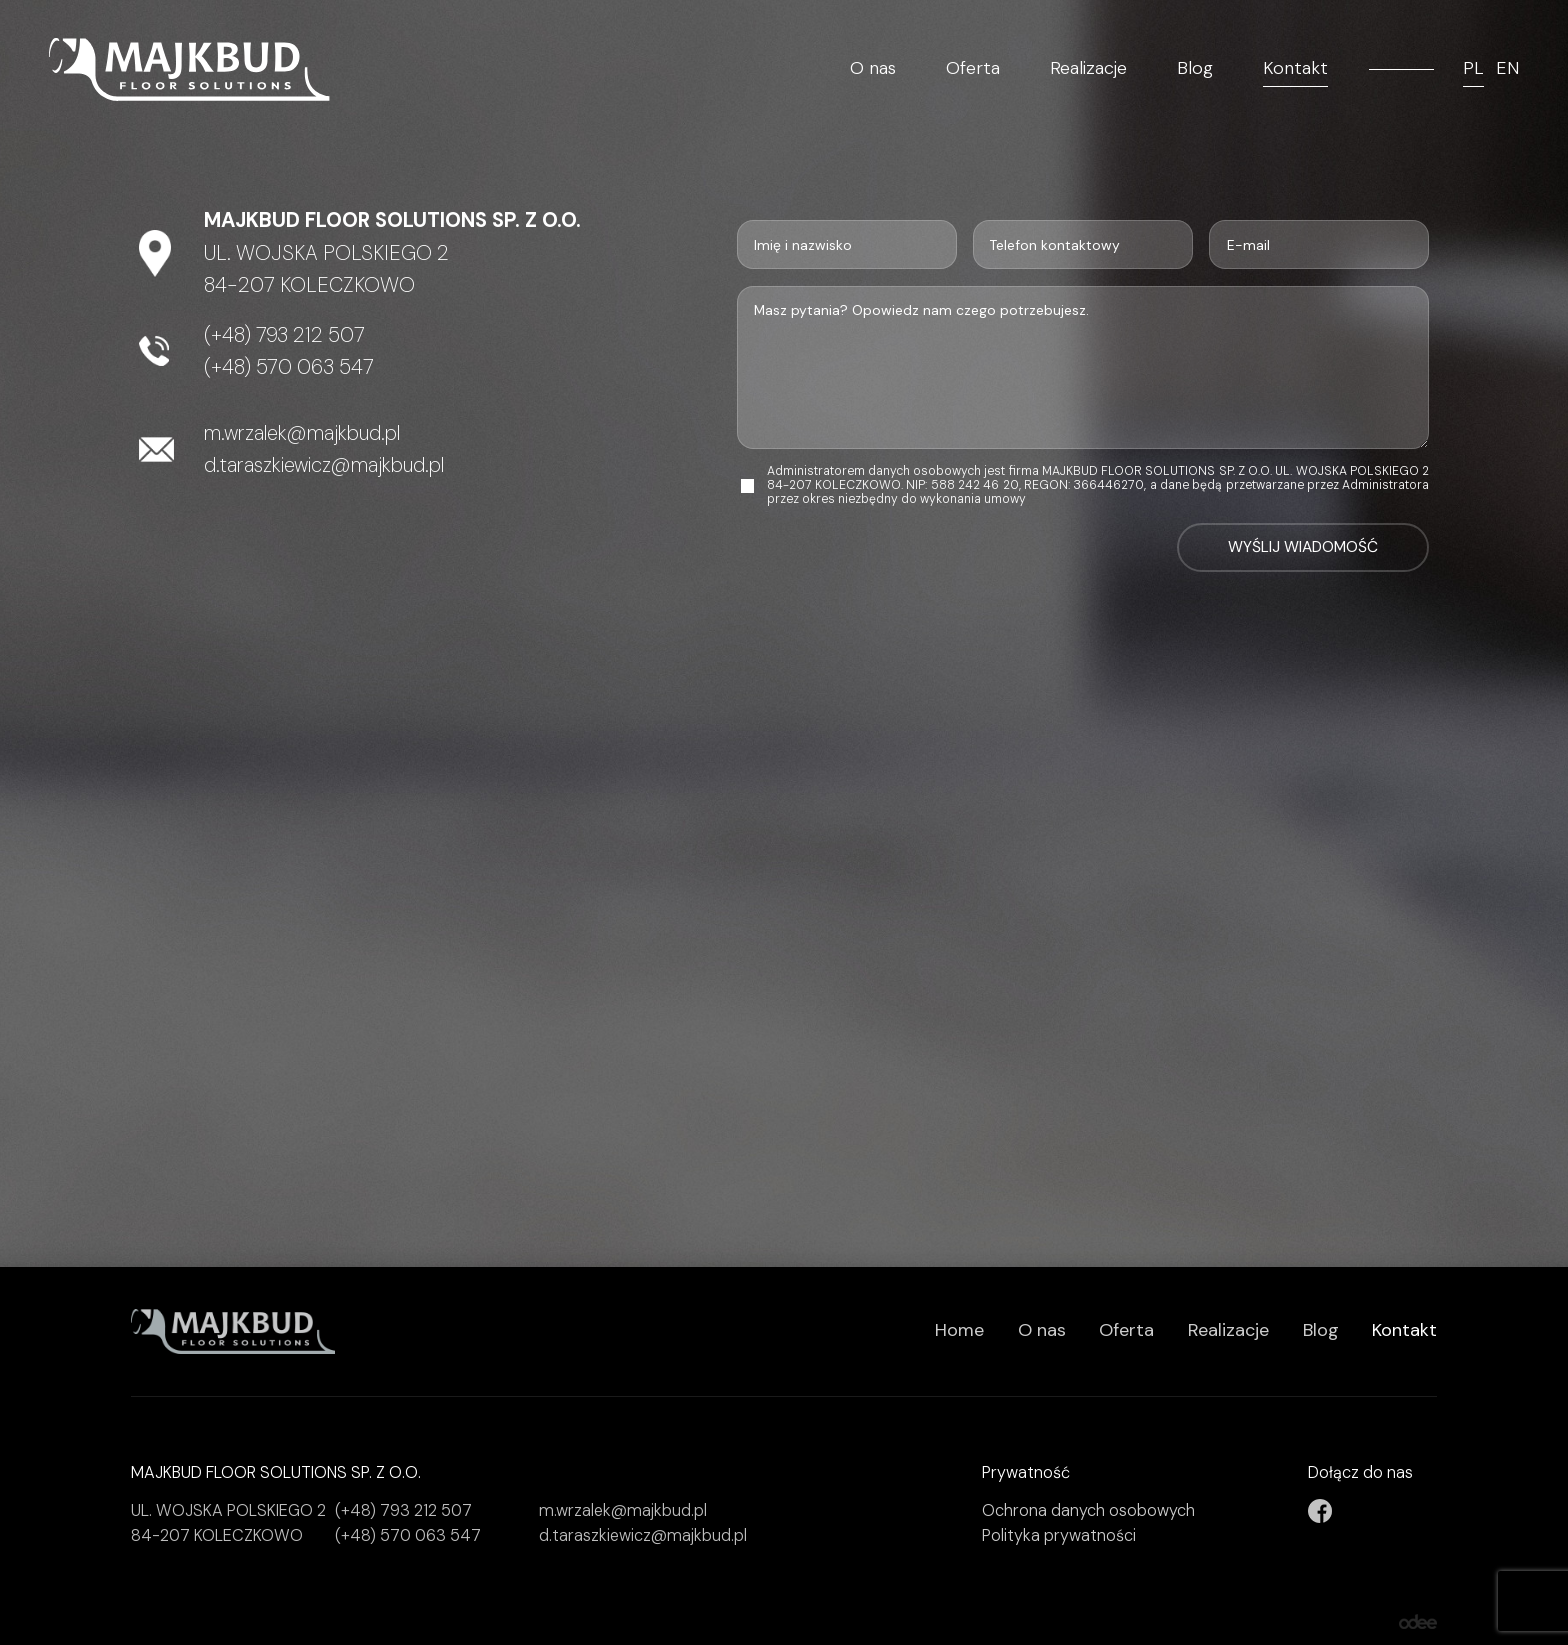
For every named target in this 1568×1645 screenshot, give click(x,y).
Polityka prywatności (1059, 1535)
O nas (873, 69)
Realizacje (1088, 69)
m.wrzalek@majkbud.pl (302, 433)
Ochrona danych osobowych (1088, 1510)
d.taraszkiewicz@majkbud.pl (324, 465)
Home (959, 1330)
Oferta (973, 69)
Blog (1195, 69)
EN (1507, 69)
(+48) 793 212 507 (284, 335)
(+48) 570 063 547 (289, 367)
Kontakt (1295, 69)
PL (1473, 69)
